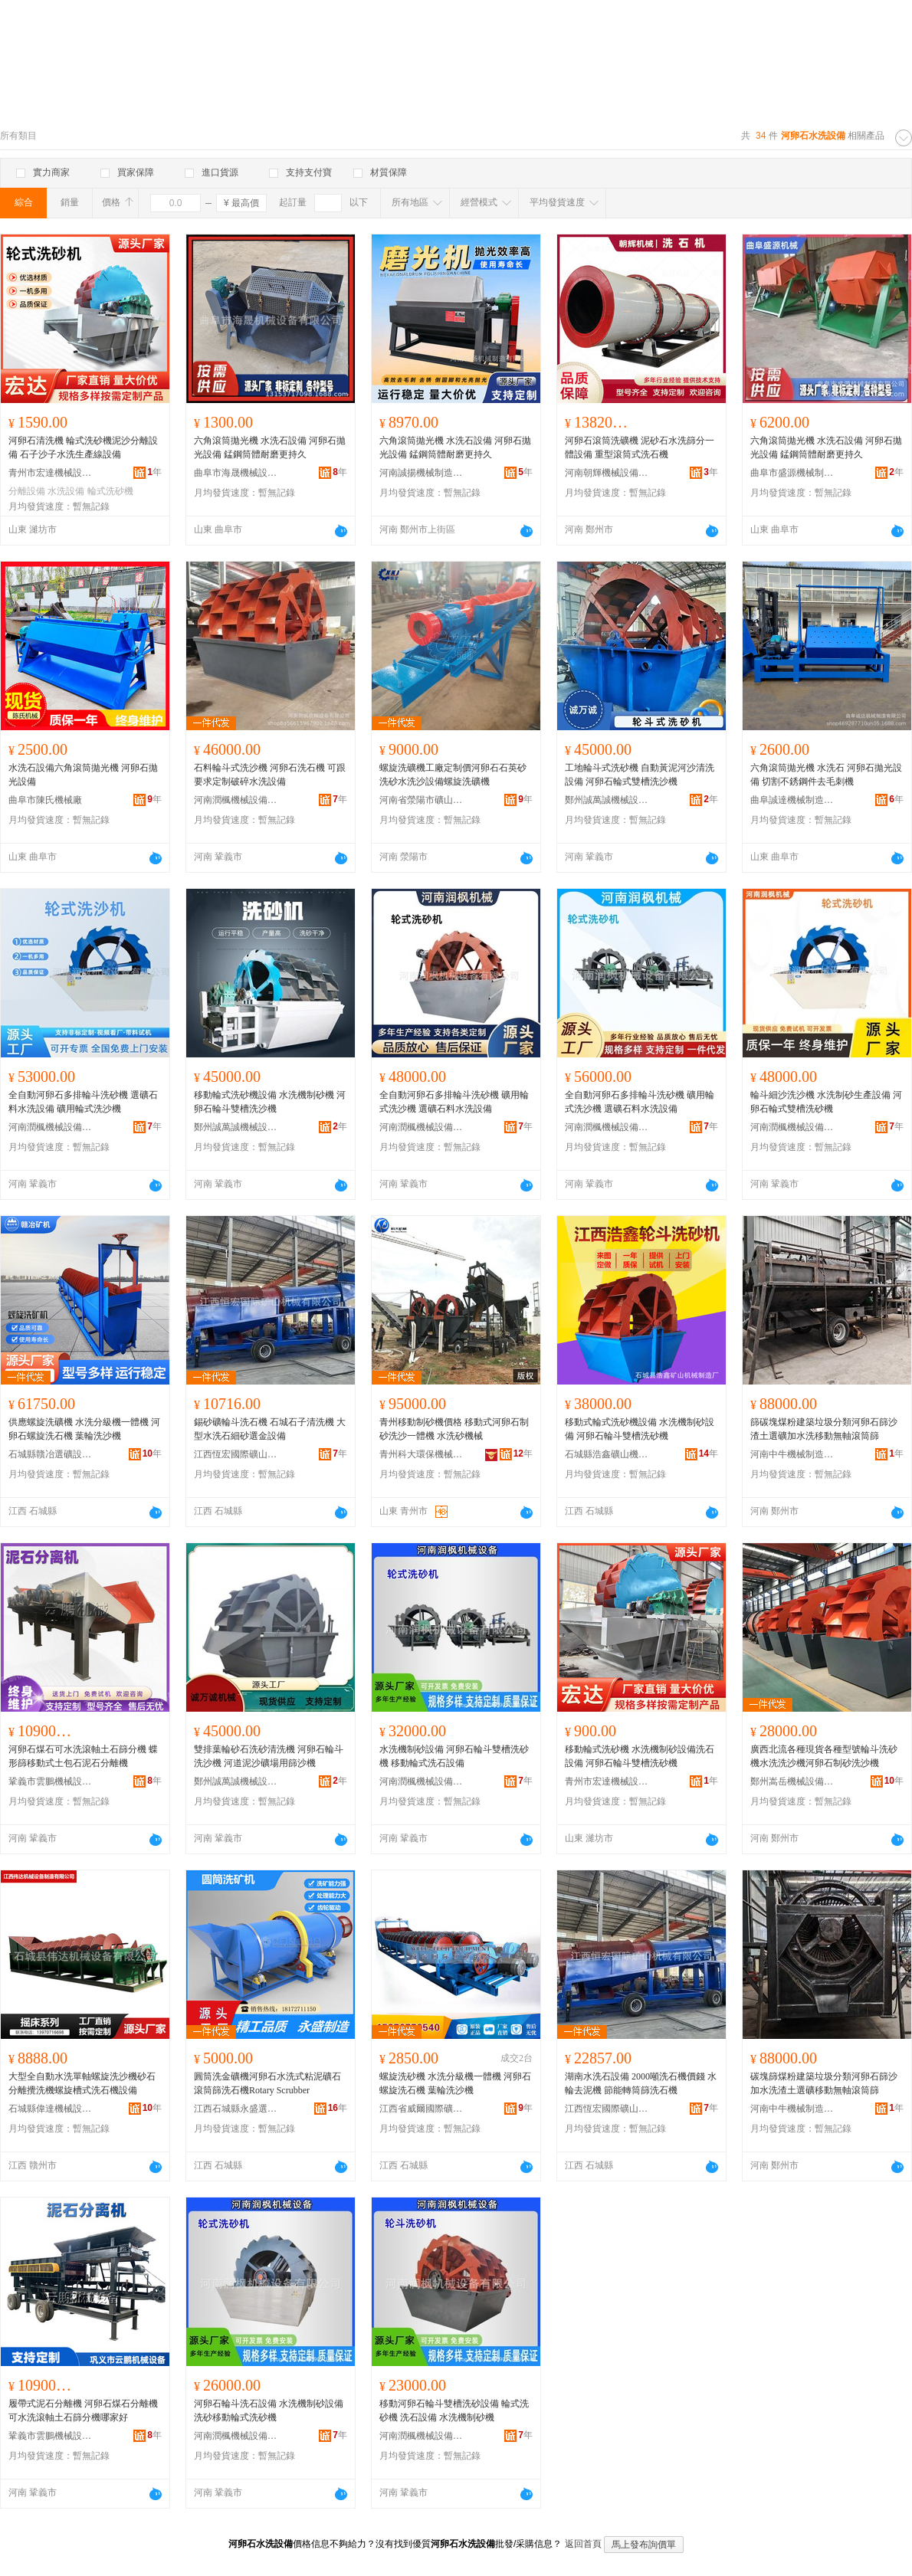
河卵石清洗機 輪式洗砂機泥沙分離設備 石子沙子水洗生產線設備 (83, 447)
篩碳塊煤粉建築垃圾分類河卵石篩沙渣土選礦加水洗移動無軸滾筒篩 (823, 1429)
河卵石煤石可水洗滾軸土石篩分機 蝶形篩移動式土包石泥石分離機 (83, 1756)
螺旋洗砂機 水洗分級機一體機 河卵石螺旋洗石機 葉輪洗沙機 (455, 2083)
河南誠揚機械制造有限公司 (421, 472)
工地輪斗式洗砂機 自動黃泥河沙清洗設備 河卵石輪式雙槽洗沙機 (639, 774)
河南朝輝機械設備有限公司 (607, 472)
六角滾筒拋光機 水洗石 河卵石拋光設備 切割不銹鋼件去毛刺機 (826, 774)
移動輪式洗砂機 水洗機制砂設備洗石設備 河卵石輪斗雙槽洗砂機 (639, 1756)
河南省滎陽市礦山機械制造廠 (421, 800)
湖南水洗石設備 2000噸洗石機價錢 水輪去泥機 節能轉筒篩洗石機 (641, 2083)
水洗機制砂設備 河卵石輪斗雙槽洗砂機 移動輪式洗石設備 (454, 1756)
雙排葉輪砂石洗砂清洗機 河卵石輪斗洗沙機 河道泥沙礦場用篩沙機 (268, 1756)
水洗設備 (66, 491)
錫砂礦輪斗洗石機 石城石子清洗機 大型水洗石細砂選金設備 (270, 1429)
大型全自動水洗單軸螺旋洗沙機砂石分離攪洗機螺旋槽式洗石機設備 (82, 2083)
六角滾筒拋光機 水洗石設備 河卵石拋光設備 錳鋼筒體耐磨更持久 (270, 447)
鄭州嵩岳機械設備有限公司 (792, 1781)
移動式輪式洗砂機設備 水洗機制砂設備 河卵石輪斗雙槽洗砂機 (639, 1429)
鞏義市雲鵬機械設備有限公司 (50, 1781)
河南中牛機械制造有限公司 (792, 1454)
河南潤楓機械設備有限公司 (236, 800)
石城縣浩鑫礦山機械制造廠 (607, 1454)
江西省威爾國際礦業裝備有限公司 (421, 2108)
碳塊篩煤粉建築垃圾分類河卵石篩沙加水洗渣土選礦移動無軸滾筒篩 (823, 2083)
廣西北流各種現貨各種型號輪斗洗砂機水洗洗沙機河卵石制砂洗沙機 (823, 1756)
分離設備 (26, 491)
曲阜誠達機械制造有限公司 (792, 800)
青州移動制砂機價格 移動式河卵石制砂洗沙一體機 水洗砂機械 (454, 1429)
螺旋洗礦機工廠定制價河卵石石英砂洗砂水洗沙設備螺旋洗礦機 (453, 774)
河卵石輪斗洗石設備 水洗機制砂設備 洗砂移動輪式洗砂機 (268, 2410)
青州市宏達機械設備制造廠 (50, 472)
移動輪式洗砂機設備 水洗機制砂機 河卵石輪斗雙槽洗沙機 (270, 1102)
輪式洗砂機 (110, 491)
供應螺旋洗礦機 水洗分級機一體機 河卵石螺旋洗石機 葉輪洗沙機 (84, 1429)
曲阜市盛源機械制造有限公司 (792, 472)
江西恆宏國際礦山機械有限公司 (236, 1454)
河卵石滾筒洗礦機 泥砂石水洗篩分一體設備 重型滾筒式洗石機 (639, 447)
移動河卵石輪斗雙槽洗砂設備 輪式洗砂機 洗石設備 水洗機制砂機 (454, 2410)
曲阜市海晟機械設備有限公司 (236, 472)
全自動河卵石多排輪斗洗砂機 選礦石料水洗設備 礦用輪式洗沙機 (83, 1102)
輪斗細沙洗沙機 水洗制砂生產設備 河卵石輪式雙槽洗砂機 (826, 1102)
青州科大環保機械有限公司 (421, 1454)
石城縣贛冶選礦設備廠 (50, 1454)
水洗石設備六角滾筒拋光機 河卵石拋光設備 (83, 774)
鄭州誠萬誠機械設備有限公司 (607, 800)
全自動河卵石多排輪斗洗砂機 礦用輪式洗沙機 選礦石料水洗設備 (454, 1102)
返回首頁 (583, 2543)
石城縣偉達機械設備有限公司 (50, 2108)
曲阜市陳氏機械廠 (45, 800)
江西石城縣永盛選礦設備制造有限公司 (236, 2108)
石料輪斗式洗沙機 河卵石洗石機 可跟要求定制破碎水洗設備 (270, 774)
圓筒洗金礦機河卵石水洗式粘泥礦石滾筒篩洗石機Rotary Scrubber (267, 2083)
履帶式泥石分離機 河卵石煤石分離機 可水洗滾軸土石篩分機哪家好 (83, 2410)
